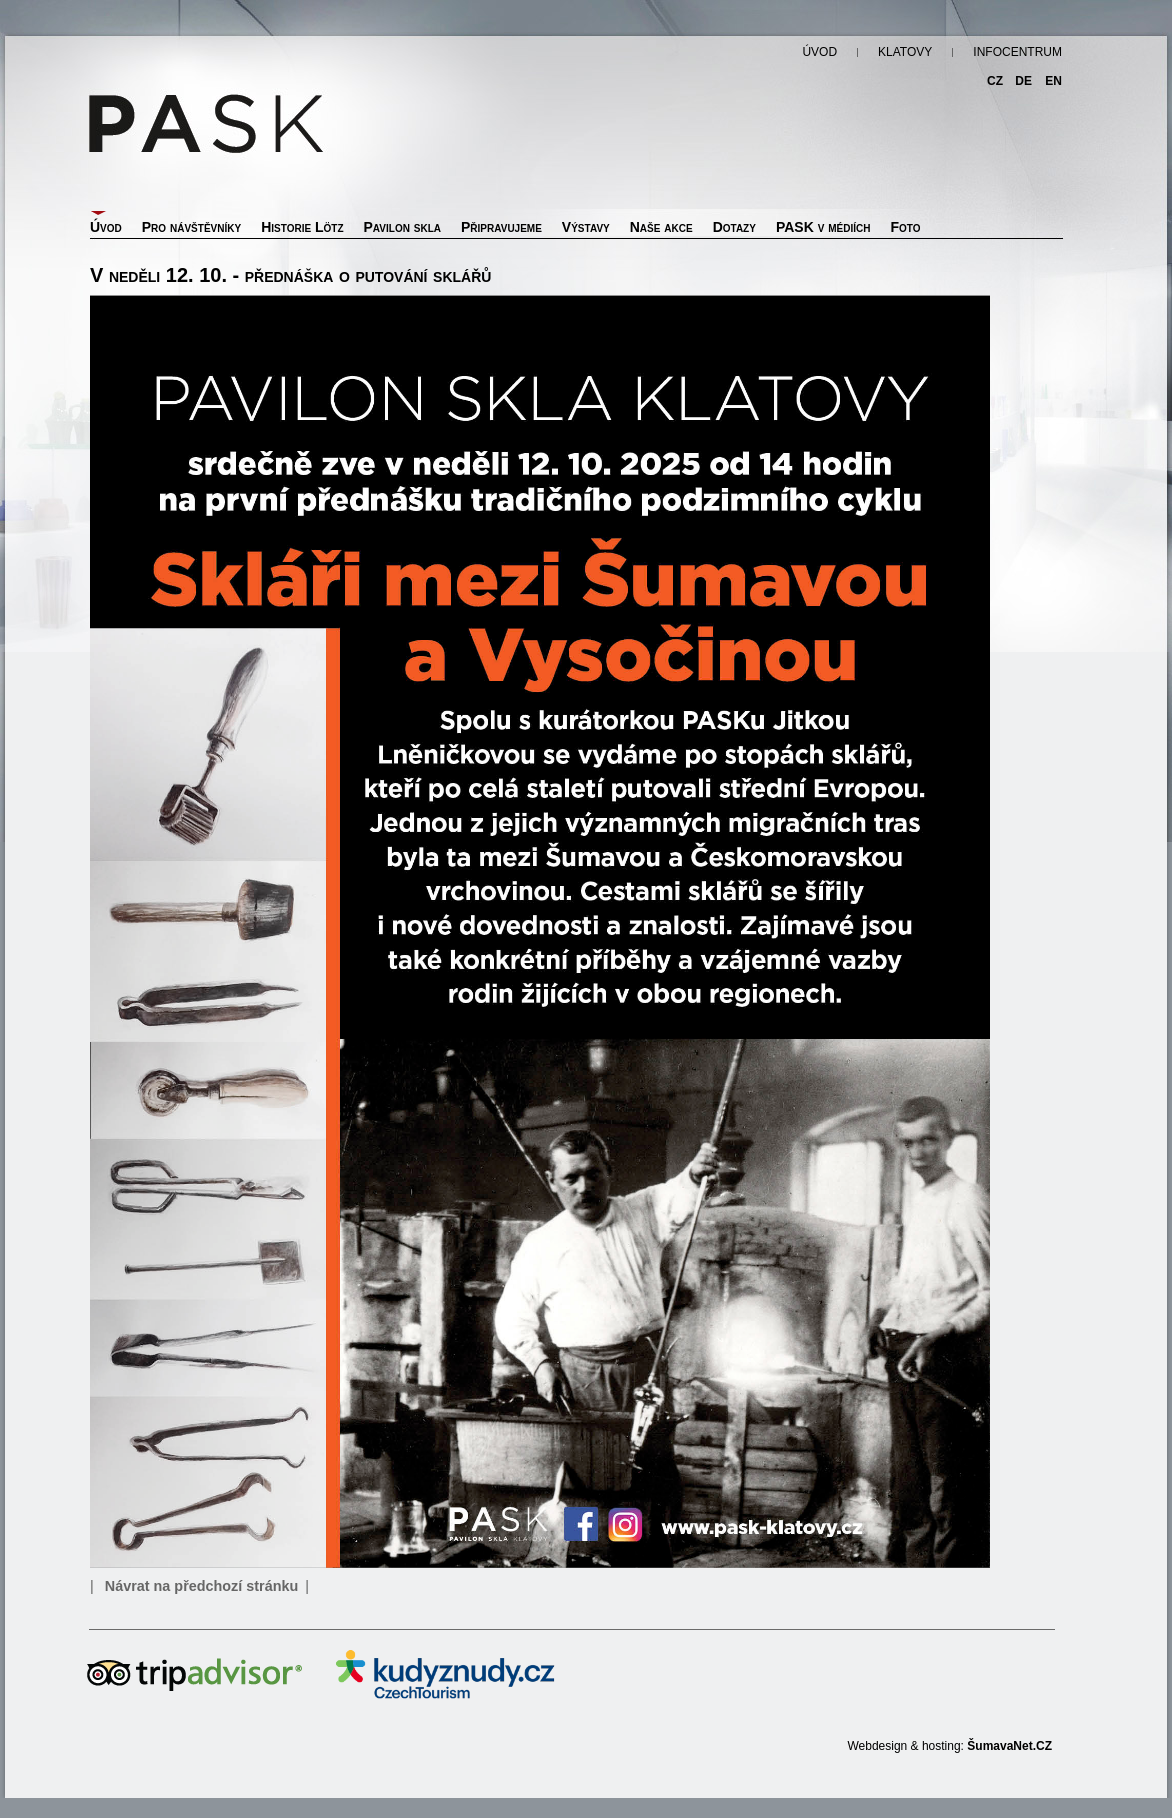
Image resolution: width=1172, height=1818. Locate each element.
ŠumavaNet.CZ (1009, 1746)
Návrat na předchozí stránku (202, 1586)
